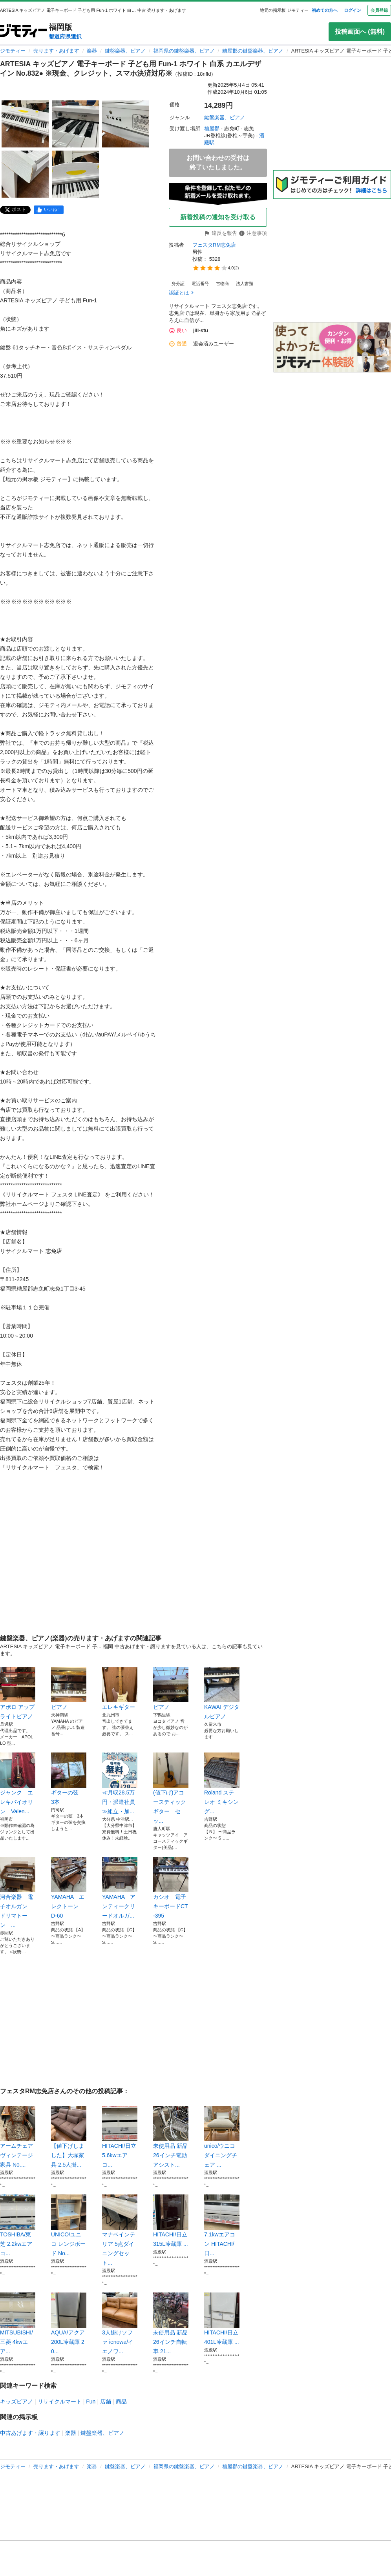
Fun (90, 2401)
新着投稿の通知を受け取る (218, 217)
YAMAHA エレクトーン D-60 (68, 1888)
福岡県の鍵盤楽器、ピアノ (184, 51)
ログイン (352, 10)
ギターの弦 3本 (68, 1778)
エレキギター (119, 1688)
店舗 (105, 2401)
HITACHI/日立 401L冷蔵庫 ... (221, 2318)
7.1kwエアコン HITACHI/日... (221, 2225)
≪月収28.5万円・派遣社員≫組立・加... (119, 1783)
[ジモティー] (23, 31)
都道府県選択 (65, 36)
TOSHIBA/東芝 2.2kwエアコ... (17, 2225)
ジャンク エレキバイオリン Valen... (17, 1783)
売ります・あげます (56, 51)
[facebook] (49, 209)
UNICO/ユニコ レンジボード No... (68, 2225)
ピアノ (68, 1688)
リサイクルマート (60, 2401)
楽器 (92, 51)
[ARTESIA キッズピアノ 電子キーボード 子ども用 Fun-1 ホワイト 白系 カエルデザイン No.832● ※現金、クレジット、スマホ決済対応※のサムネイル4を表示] (25, 174)
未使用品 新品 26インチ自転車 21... (170, 2323)
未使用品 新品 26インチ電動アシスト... (170, 2137)
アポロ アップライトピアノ (17, 1693)
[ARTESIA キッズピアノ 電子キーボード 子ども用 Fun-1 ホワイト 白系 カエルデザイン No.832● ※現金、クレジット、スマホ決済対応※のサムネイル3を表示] (125, 124)
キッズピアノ (16, 2401)
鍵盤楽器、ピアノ (125, 51)
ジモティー (13, 51)
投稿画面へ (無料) (360, 31)
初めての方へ (325, 10)
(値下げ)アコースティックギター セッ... (170, 1788)
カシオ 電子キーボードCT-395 (170, 1888)
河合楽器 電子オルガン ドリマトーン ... (17, 1892)
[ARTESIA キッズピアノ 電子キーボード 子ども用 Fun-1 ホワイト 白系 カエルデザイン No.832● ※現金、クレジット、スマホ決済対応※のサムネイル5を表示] (75, 174)
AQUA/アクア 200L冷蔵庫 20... (68, 2323)
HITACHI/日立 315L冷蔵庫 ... (170, 2220)
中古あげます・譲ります (30, 2433)
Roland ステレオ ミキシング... (221, 1783)
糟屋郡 (211, 128)
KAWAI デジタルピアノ (221, 1693)
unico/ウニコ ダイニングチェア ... (221, 2137)
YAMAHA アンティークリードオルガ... (119, 1888)
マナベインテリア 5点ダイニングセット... (119, 2230)
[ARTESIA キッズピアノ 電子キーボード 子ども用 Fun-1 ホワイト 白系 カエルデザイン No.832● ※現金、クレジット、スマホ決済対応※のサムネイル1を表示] (25, 124)
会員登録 (379, 10)
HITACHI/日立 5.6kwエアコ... (119, 2137)
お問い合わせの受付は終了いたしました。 (217, 163)
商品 (121, 2401)
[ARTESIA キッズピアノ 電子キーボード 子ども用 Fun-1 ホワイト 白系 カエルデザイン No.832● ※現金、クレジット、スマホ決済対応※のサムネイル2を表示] (75, 124)
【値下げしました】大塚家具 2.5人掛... (68, 2137)
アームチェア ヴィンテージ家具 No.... (17, 2137)
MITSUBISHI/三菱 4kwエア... (17, 2323)
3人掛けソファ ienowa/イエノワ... (119, 2323)
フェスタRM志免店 (214, 245)
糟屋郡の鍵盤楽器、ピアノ (252, 51)
